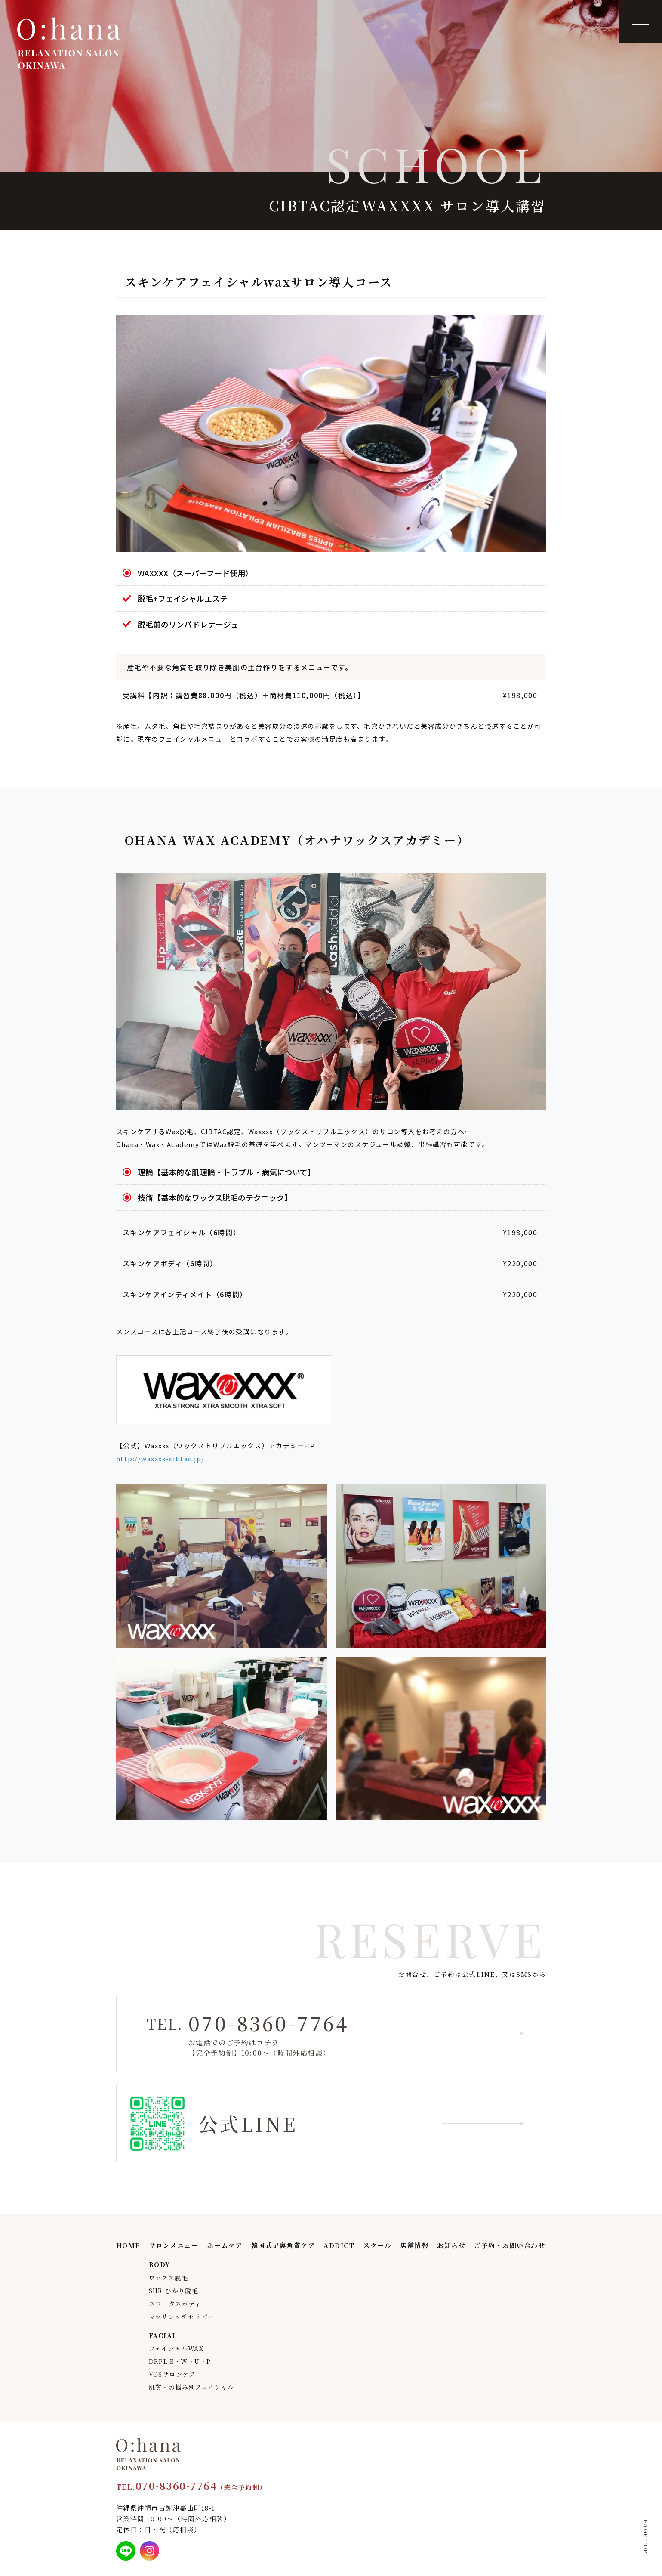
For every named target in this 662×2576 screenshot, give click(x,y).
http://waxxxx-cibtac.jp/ (160, 1458)
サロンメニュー (174, 2245)
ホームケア (225, 2245)
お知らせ (451, 2245)
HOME (128, 2245)
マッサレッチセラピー (181, 2316)
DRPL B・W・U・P (180, 2361)
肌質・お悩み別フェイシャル (191, 2387)
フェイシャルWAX (176, 2348)
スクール (377, 2245)
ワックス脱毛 (168, 2277)
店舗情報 (414, 2245)
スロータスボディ (175, 2303)
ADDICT (338, 2245)
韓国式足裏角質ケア (283, 2245)
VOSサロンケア (172, 2374)
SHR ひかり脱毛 (174, 2290)
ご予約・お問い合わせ (509, 2245)
